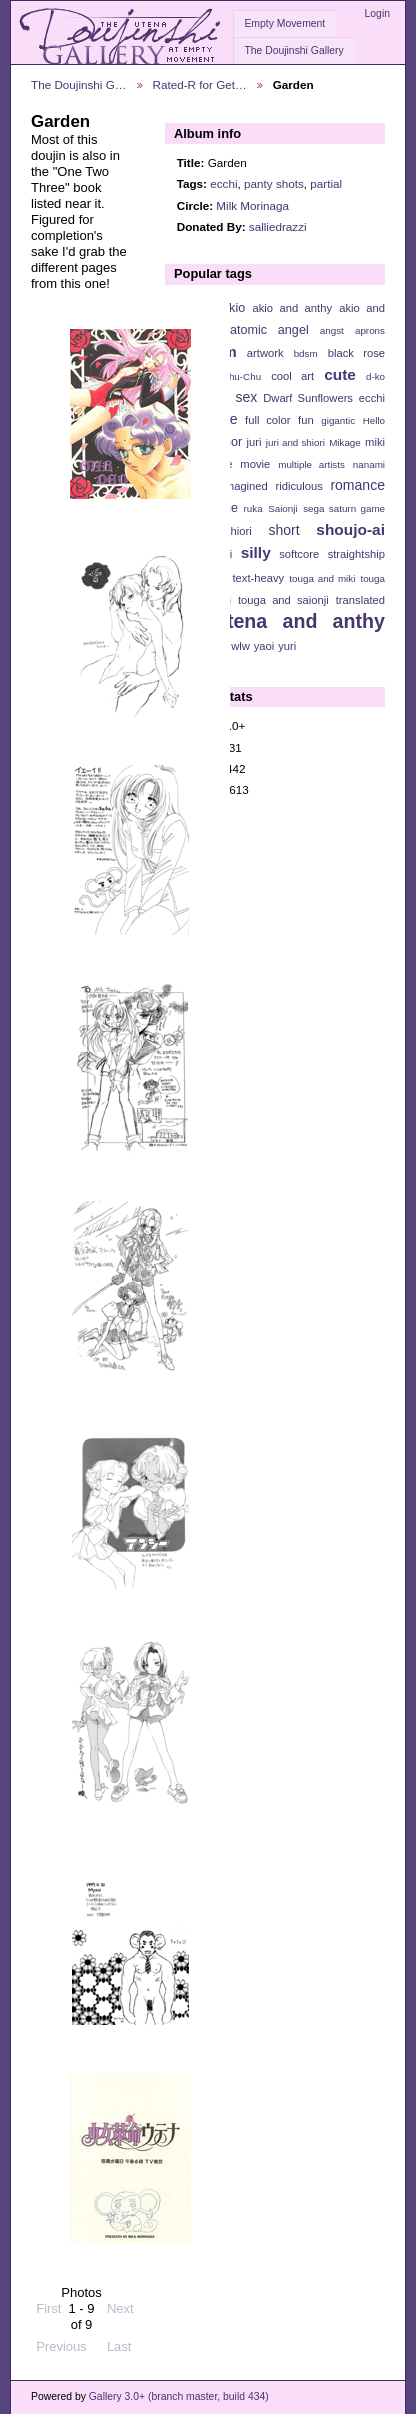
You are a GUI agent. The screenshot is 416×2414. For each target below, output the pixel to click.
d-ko (375, 376)
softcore (299, 554)
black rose (356, 353)
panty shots (274, 183)
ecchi (223, 183)
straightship (356, 554)
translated (360, 600)
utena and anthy (300, 621)
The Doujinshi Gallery (293, 50)
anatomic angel (262, 330)
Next (120, 2300)
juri (254, 442)
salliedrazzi (278, 226)
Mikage (345, 442)
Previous (61, 2338)
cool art (292, 376)
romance (357, 485)
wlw (240, 646)
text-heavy (258, 578)
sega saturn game (344, 508)
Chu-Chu (241, 376)
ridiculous (298, 486)
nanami (369, 464)
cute (340, 374)
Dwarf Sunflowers (308, 398)
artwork (265, 353)
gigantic (338, 420)
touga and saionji (283, 600)
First (48, 2300)
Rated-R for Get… (200, 84)
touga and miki (322, 578)
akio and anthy (292, 308)
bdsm (306, 353)
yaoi (264, 646)
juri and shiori (295, 442)
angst (332, 330)
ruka (253, 508)
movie (255, 464)
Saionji (282, 508)
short (283, 530)
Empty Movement (284, 23)
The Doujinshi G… (79, 84)
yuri (287, 646)
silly (256, 552)
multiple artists (311, 464)
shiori (238, 531)
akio (233, 308)
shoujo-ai (350, 529)
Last (119, 2338)
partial (326, 183)
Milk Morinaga (252, 205)
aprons (370, 330)
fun (306, 420)
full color (267, 420)
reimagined (240, 486)
